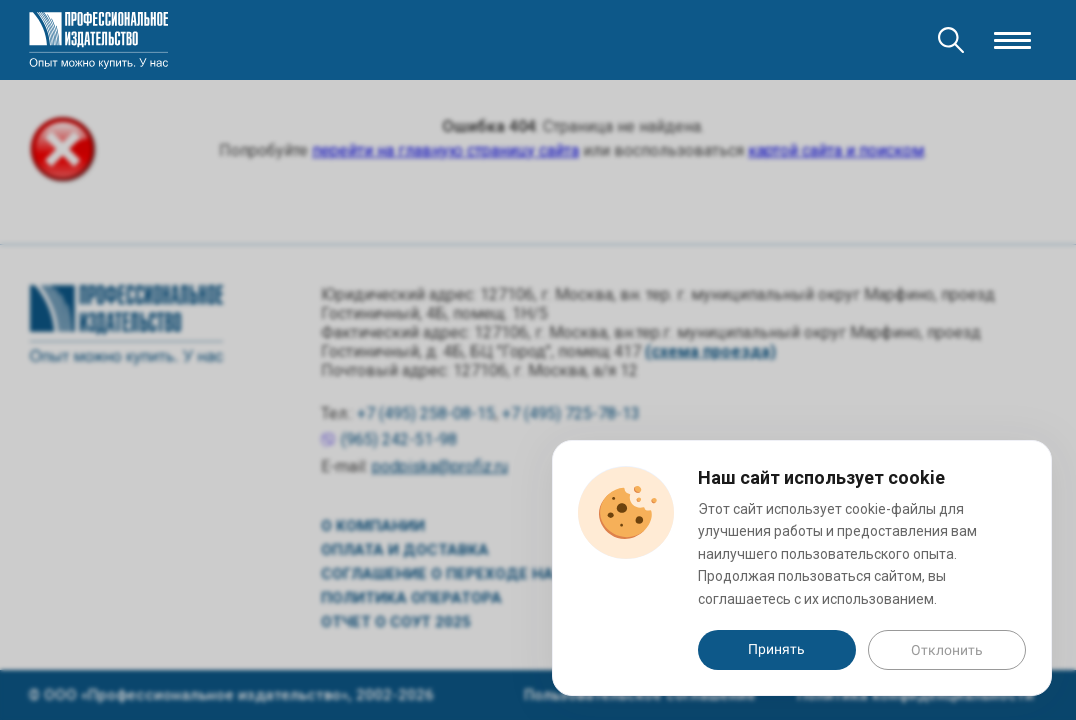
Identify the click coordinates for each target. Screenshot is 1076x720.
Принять (776, 649)
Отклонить (947, 650)
